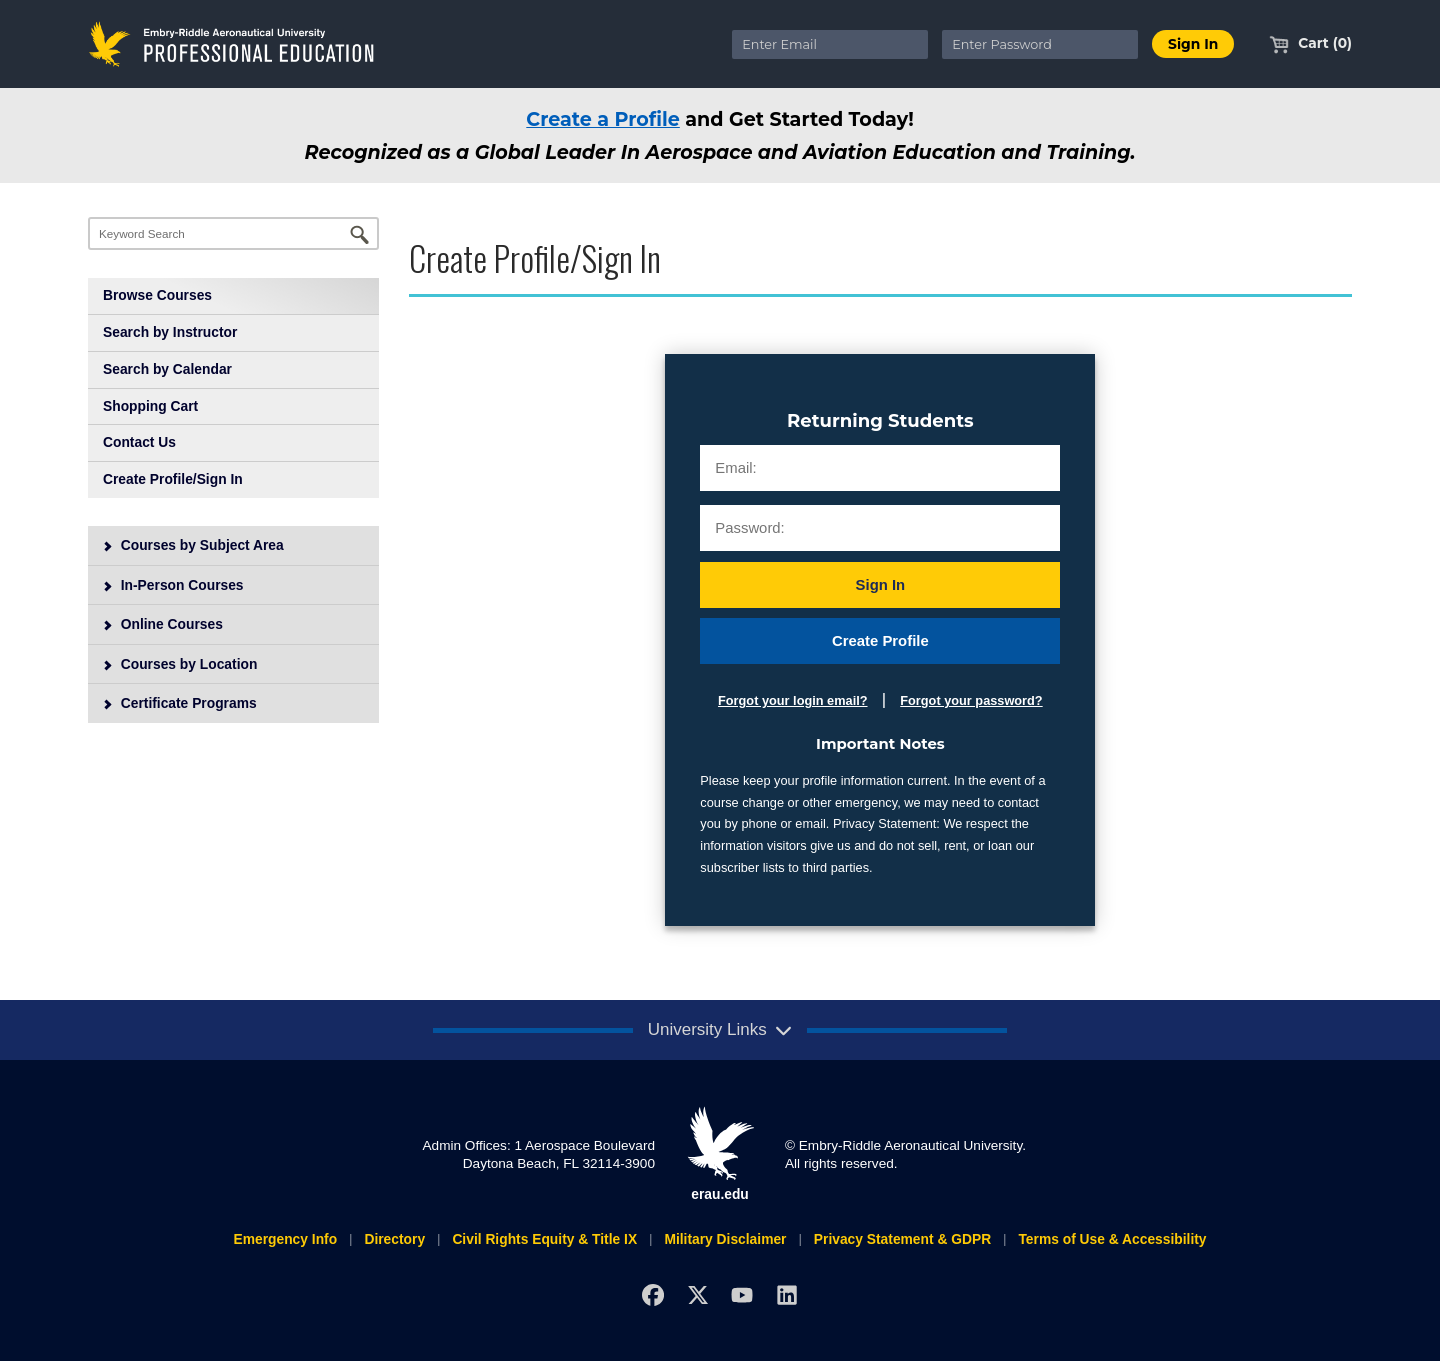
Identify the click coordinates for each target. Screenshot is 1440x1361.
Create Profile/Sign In (173, 479)
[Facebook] (652, 1295)
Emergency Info (285, 1239)
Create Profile (880, 641)
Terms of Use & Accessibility (1112, 1239)
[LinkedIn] (787, 1295)
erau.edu (720, 1154)
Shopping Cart (150, 406)
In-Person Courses (173, 585)
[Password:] (880, 528)
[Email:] (880, 468)
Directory (394, 1239)
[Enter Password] (1040, 44)
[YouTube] (742, 1295)
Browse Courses (157, 295)
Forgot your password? (971, 700)
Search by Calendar (167, 369)
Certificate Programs (179, 703)
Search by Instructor (170, 332)
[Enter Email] (830, 44)
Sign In (881, 585)
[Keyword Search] (233, 233)
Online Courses (162, 624)
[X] (697, 1295)
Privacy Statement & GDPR (902, 1239)
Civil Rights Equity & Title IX (544, 1239)
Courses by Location (180, 664)
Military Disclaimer (725, 1239)
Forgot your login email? (792, 700)
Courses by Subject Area (193, 545)
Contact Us (139, 442)
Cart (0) (1310, 43)
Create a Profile (603, 119)
